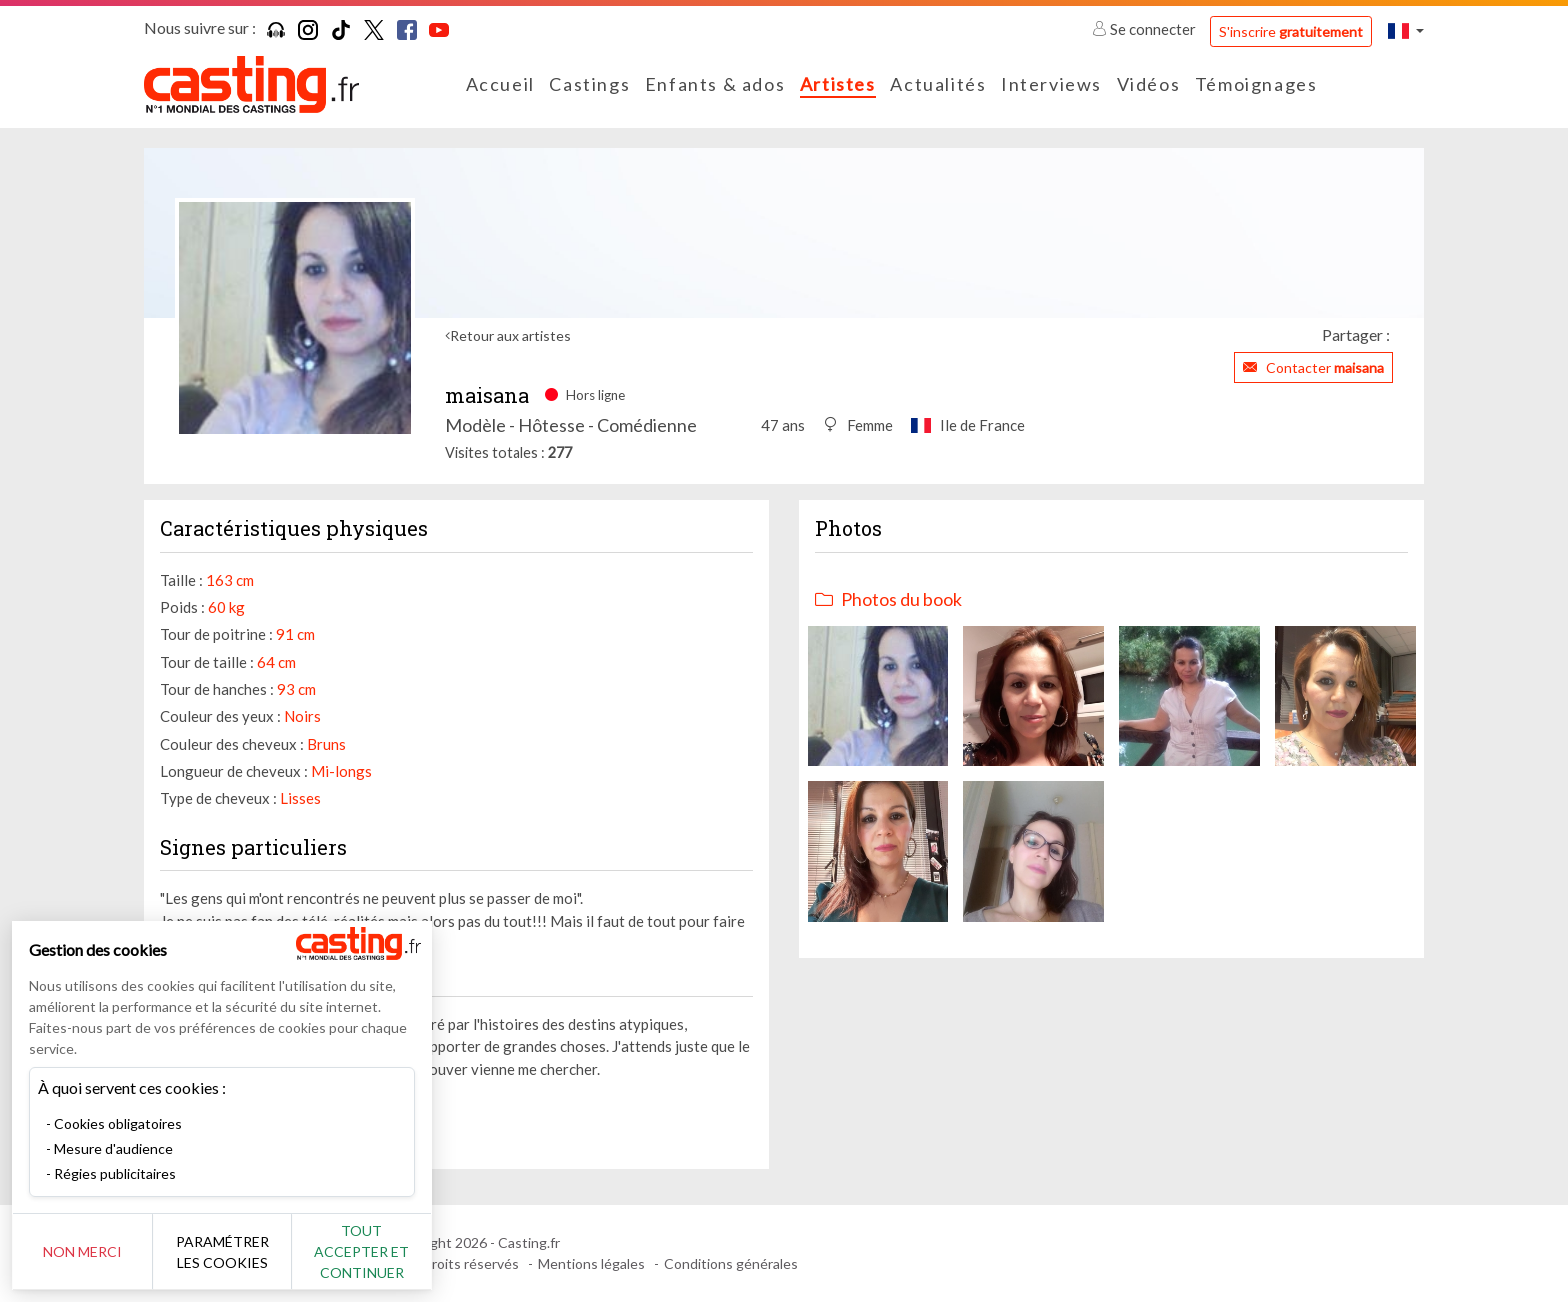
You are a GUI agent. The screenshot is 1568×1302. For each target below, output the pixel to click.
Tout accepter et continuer (361, 1251)
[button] (1406, 30)
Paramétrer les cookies (222, 1252)
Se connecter (1145, 29)
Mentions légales (591, 1263)
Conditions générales (731, 1263)
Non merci (82, 1251)
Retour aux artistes (510, 335)
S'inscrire (1291, 31)
